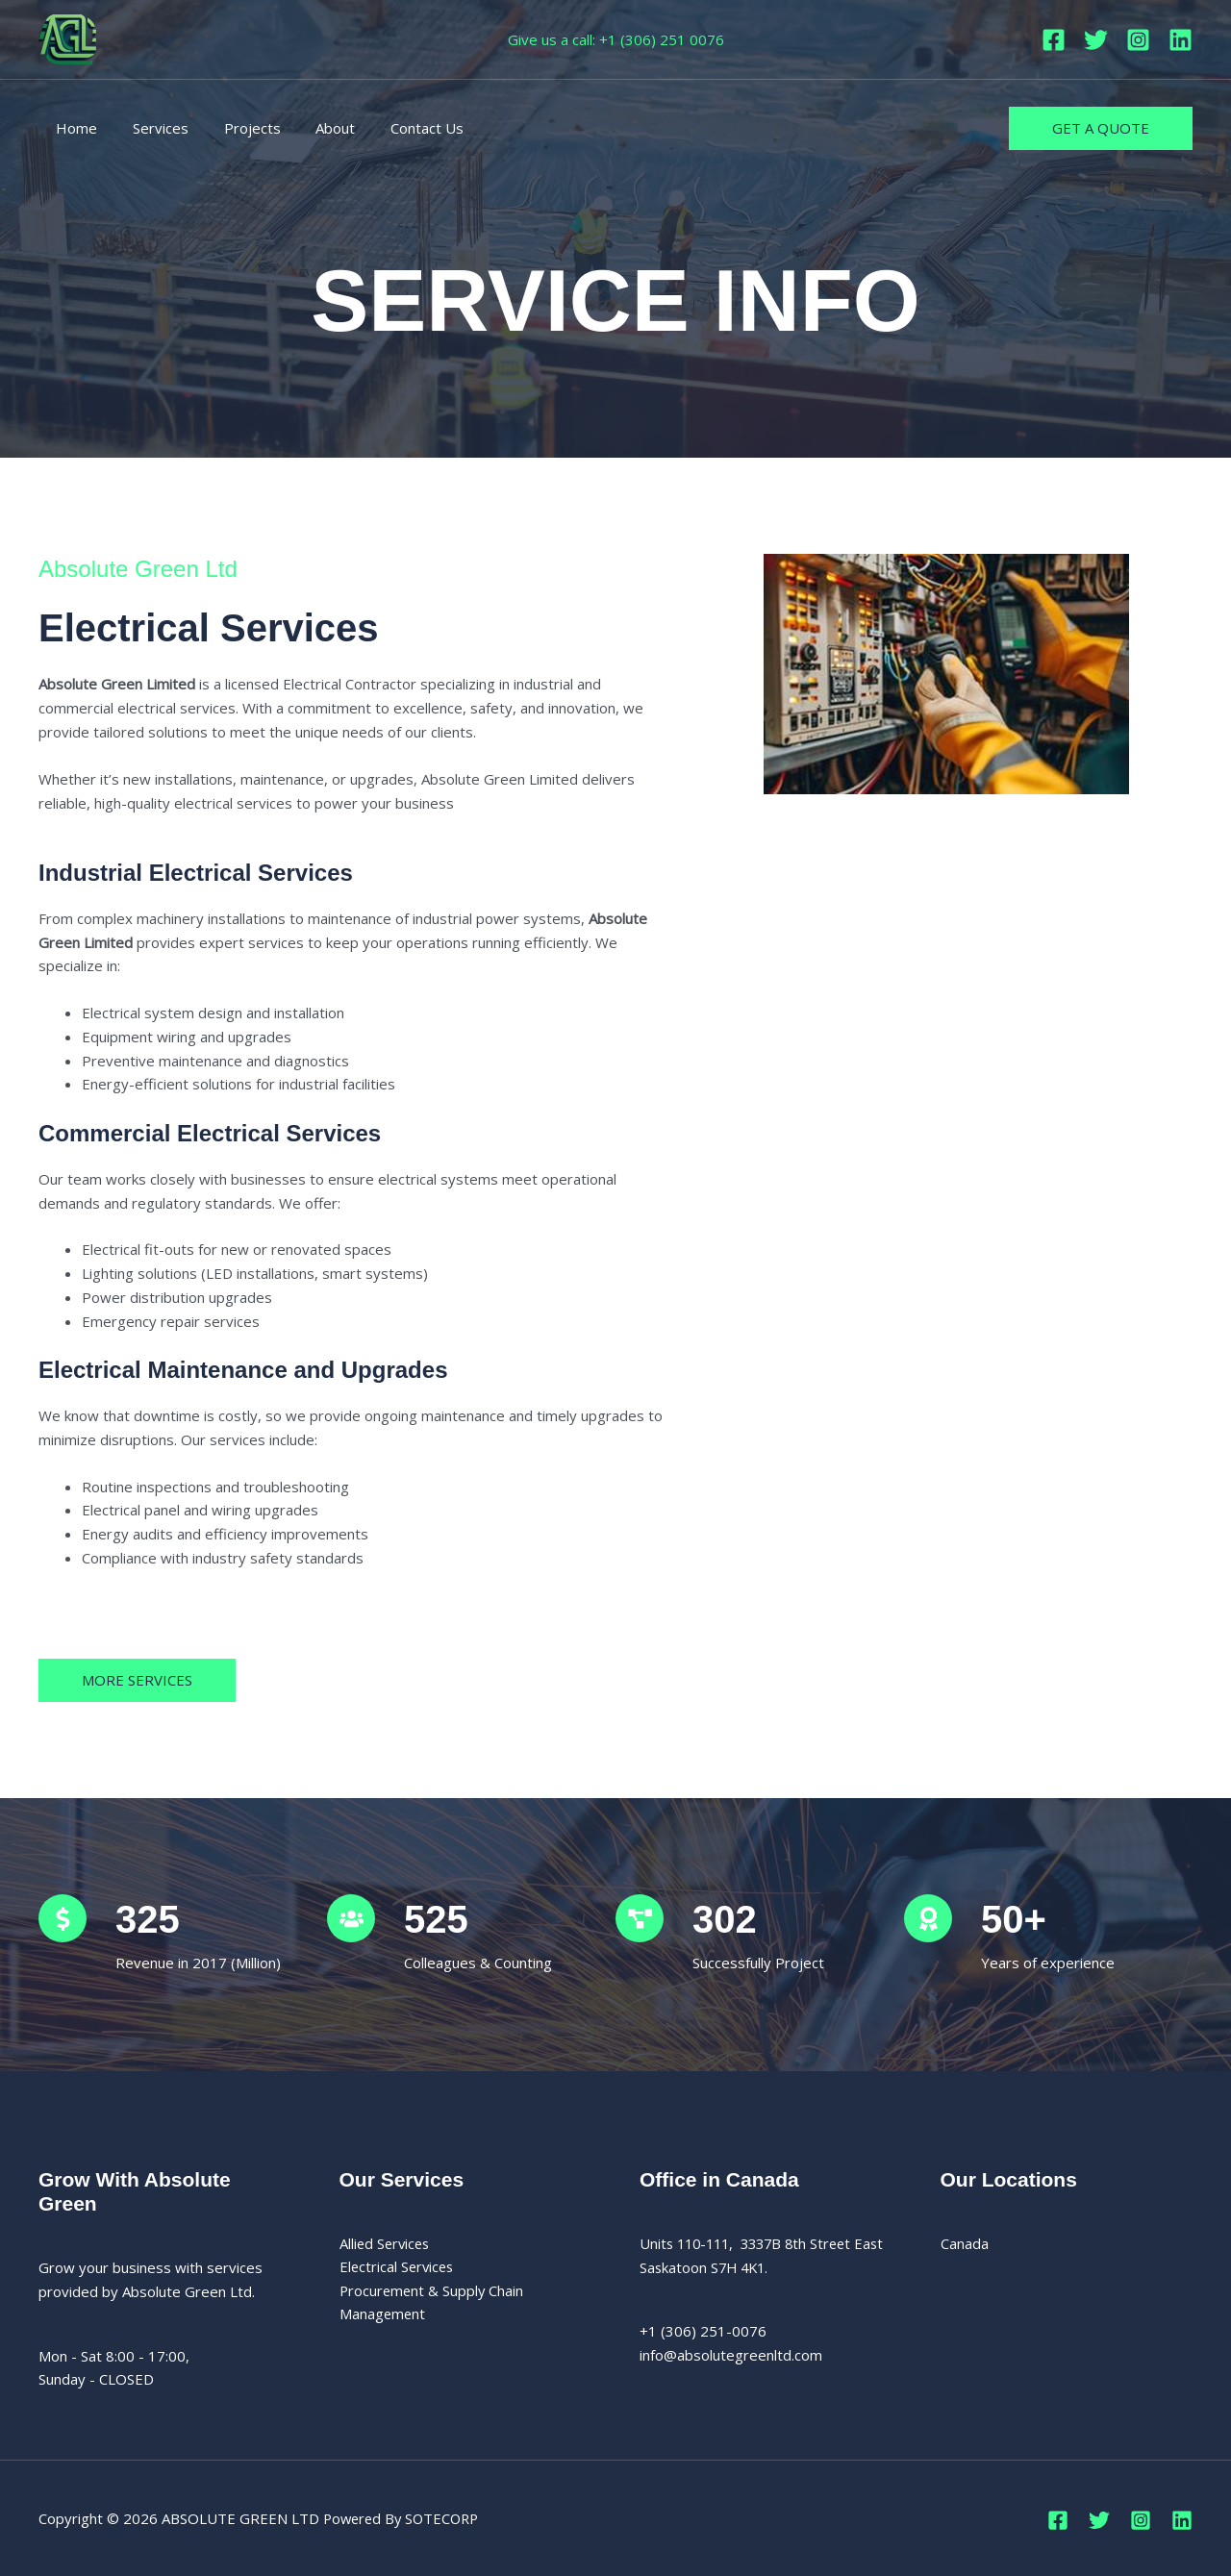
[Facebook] (1054, 40)
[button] (1101, 128)
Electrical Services (398, 2267)
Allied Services (386, 2243)
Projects (236, 128)
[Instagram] (1138, 40)
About (313, 128)
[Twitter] (1096, 40)
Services (151, 128)
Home (73, 128)
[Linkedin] (1180, 40)
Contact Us (398, 128)
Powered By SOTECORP (405, 2518)
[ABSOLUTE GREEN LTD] (67, 37)
